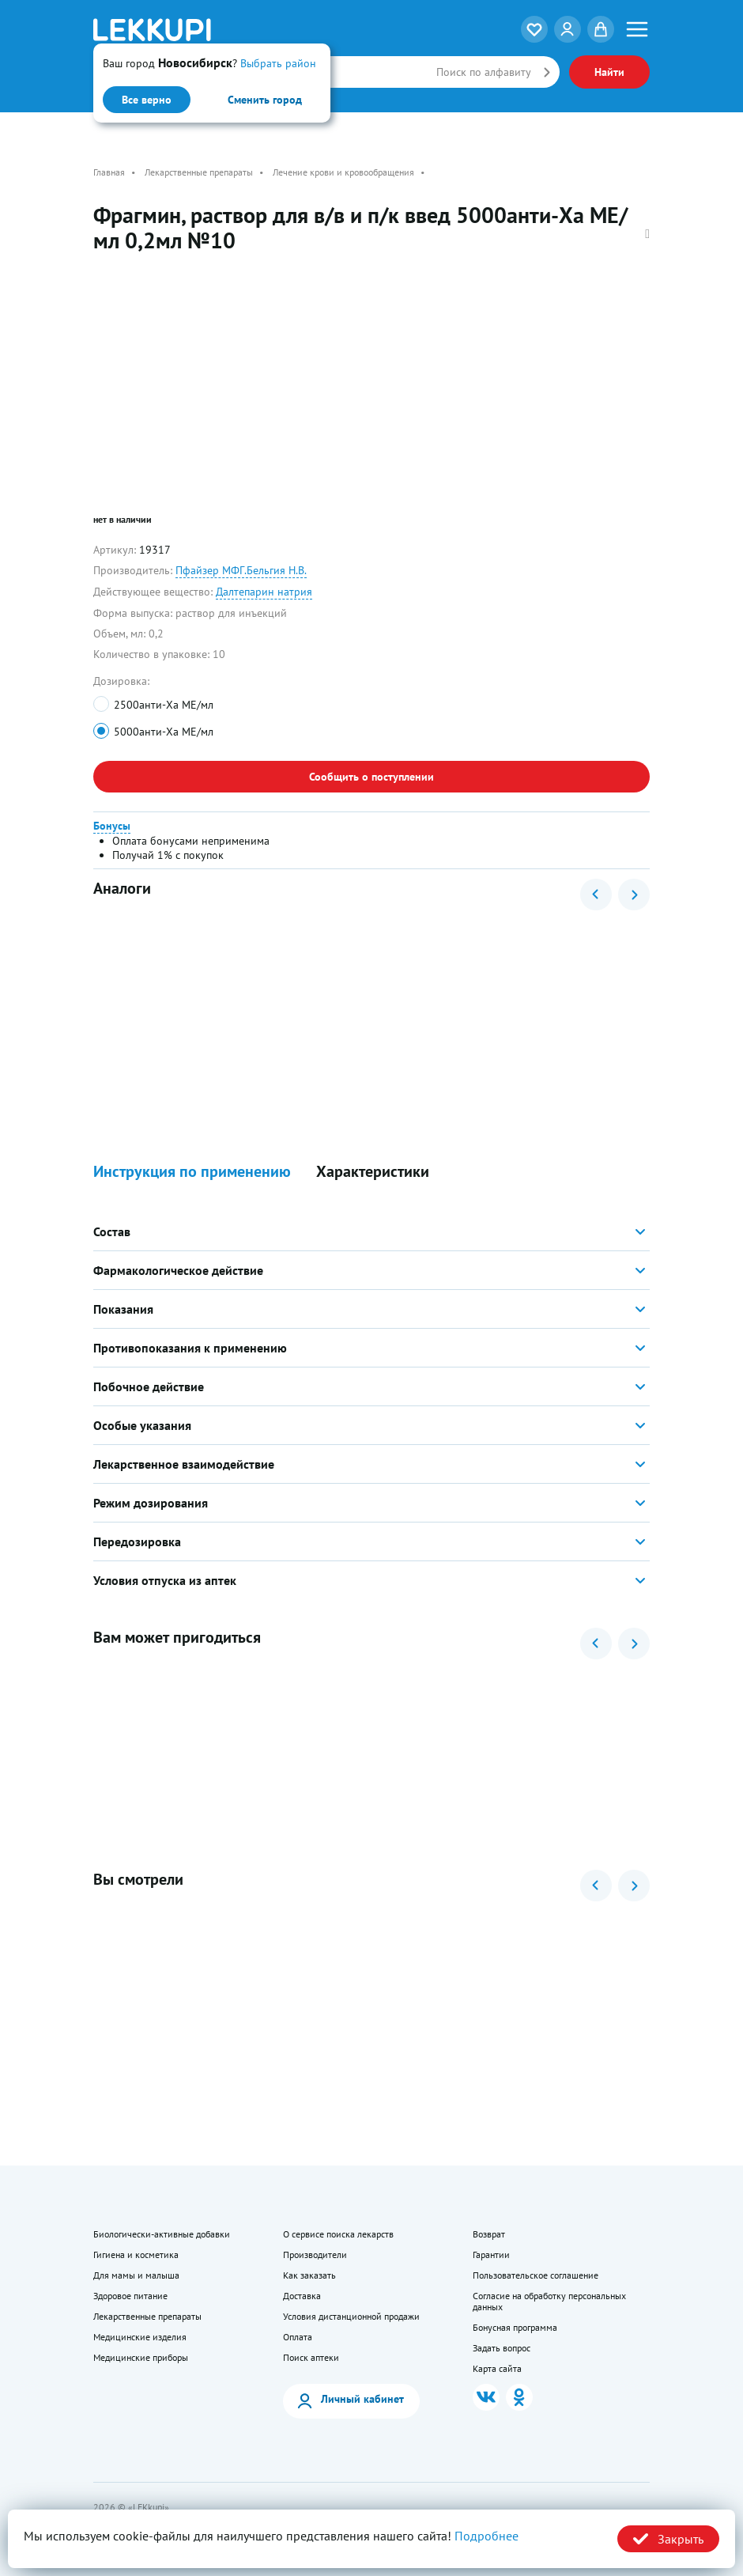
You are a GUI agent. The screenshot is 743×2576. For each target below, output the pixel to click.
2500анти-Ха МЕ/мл (163, 705)
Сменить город (265, 100)
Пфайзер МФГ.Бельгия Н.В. (241, 570)
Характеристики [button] (372, 1172)
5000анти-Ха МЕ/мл (163, 731)
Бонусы (111, 826)
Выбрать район (278, 63)
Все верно (147, 100)
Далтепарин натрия (264, 591)
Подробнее (486, 2536)
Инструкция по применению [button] (192, 1172)
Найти (609, 72)
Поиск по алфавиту (483, 72)
